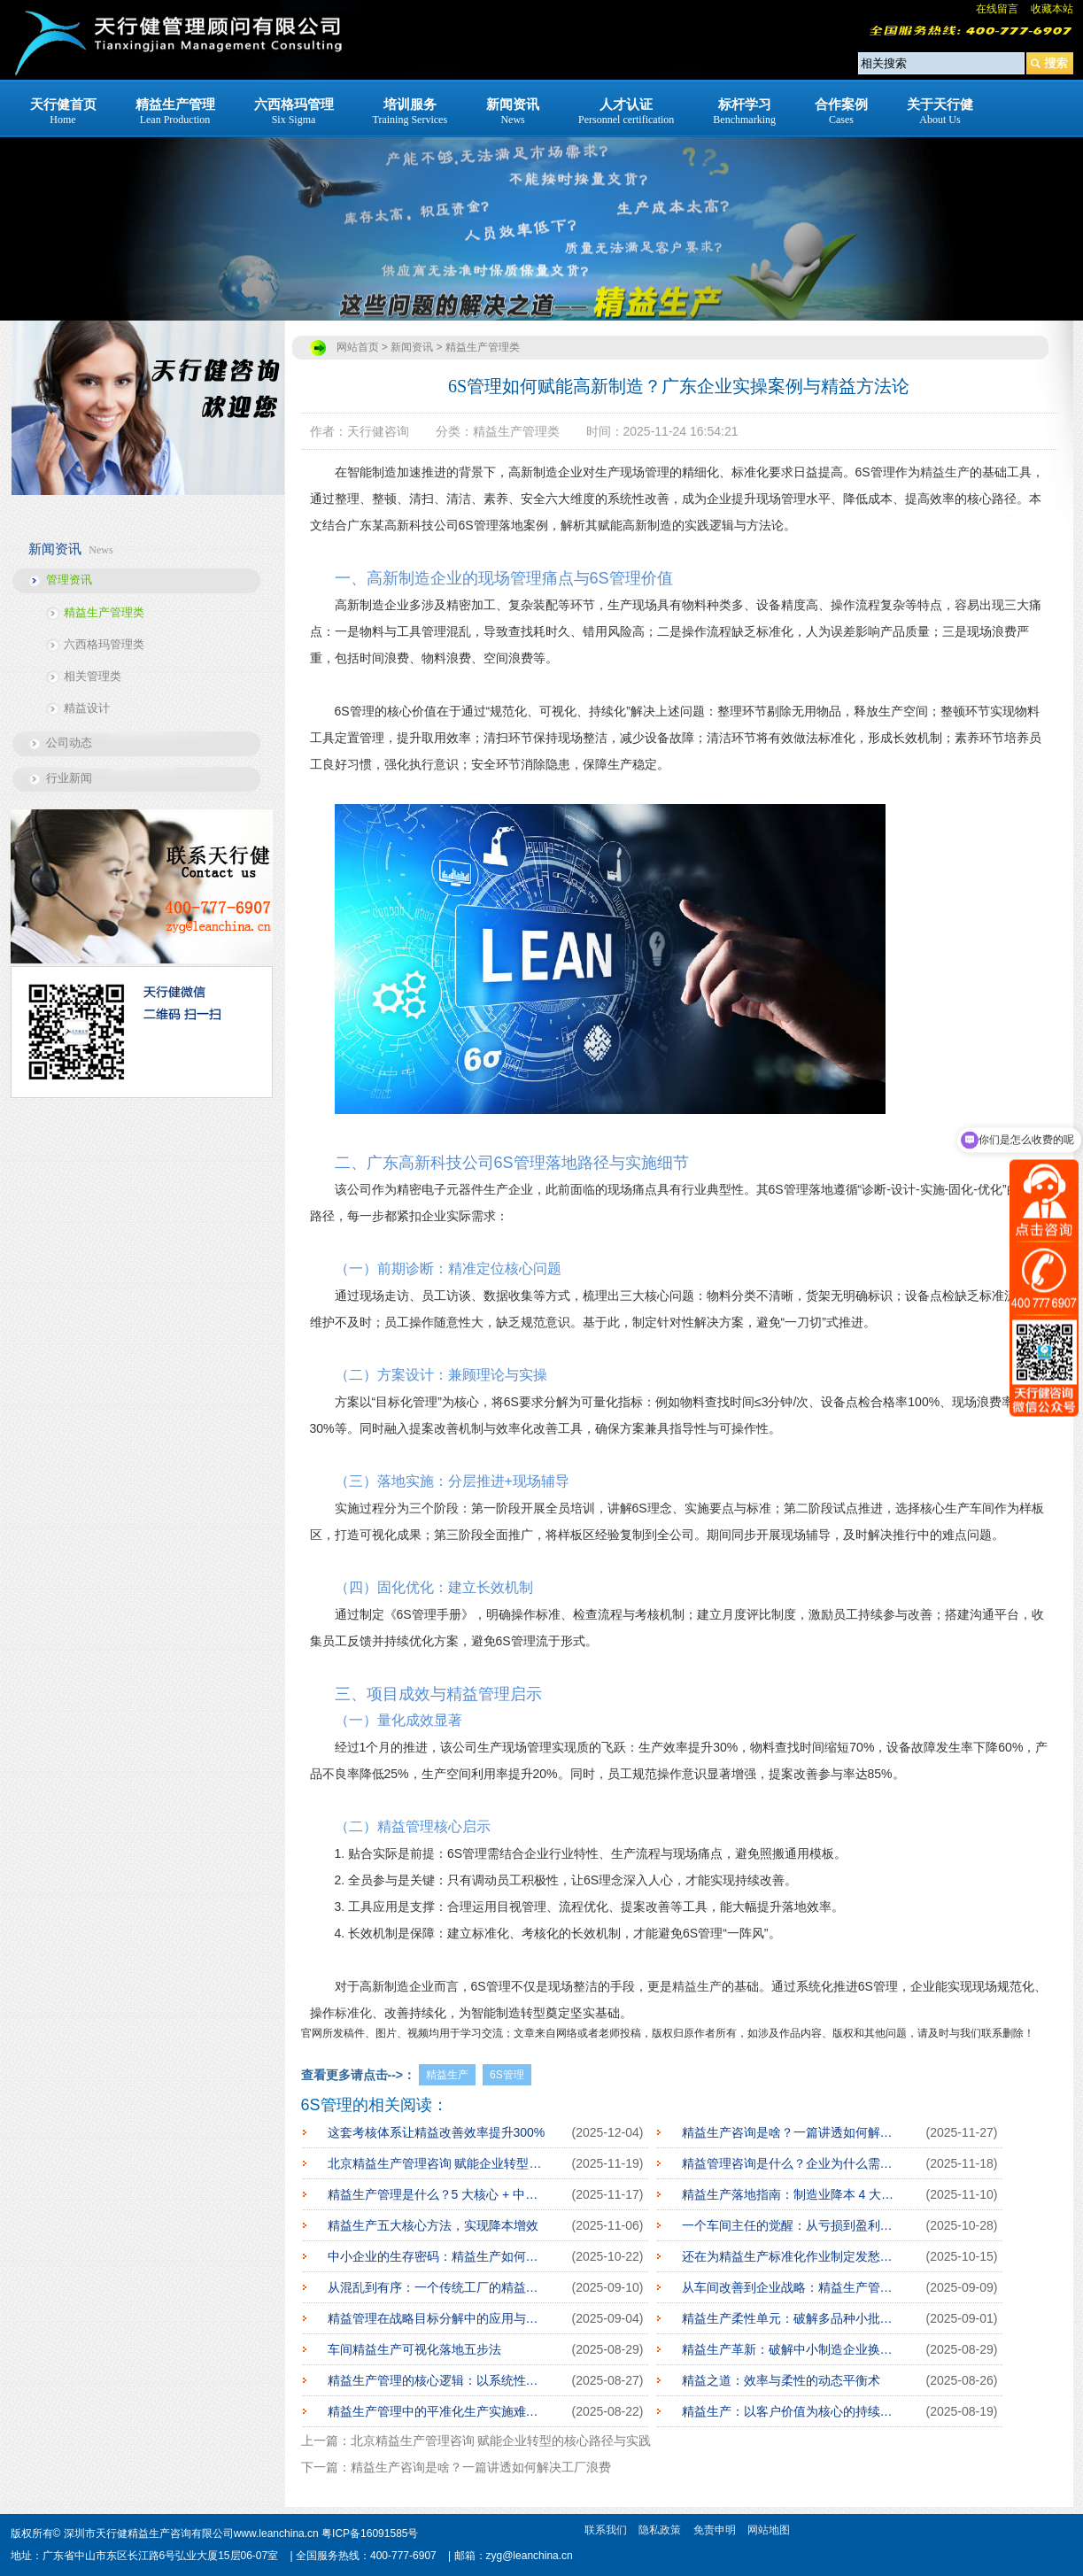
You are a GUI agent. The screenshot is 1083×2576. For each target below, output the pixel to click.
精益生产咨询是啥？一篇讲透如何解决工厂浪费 (791, 2132)
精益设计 (87, 708)
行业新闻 (69, 778)
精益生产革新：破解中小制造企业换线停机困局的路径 (791, 2349)
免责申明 (714, 2530)
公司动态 (69, 742)
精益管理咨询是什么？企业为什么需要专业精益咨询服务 (791, 2163)
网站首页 (358, 347)
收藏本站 (1052, 9)
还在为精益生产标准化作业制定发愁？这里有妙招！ (791, 2256)
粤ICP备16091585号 (369, 2533)
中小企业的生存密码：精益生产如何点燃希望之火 (436, 2256)
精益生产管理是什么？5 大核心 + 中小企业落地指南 (436, 2194)
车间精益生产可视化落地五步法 (414, 2349)
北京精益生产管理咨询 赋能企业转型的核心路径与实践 (436, 2163)
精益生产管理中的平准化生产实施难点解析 (436, 2411)
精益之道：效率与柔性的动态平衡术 (781, 2380)
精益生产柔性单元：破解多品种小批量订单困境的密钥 (791, 2318)
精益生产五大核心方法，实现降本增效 (433, 2225)
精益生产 (945, 472)
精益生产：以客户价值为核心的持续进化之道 (791, 2411)
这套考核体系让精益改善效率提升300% (436, 2132)
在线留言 (997, 9)
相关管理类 (92, 676)
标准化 (353, 2013)
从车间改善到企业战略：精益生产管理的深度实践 (791, 2287)
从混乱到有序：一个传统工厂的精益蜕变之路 (436, 2287)
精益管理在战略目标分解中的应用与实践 (436, 2318)
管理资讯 (69, 579)
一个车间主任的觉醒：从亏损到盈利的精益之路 (791, 2225)
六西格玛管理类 (104, 644)
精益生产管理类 (104, 612)
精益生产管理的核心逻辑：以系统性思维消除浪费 (436, 2380)
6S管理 (507, 2075)
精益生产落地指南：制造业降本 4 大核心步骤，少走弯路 (791, 2194)
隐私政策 (659, 2530)
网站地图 (768, 2530)
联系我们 (605, 2530)
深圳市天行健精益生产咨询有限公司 (149, 2533)
